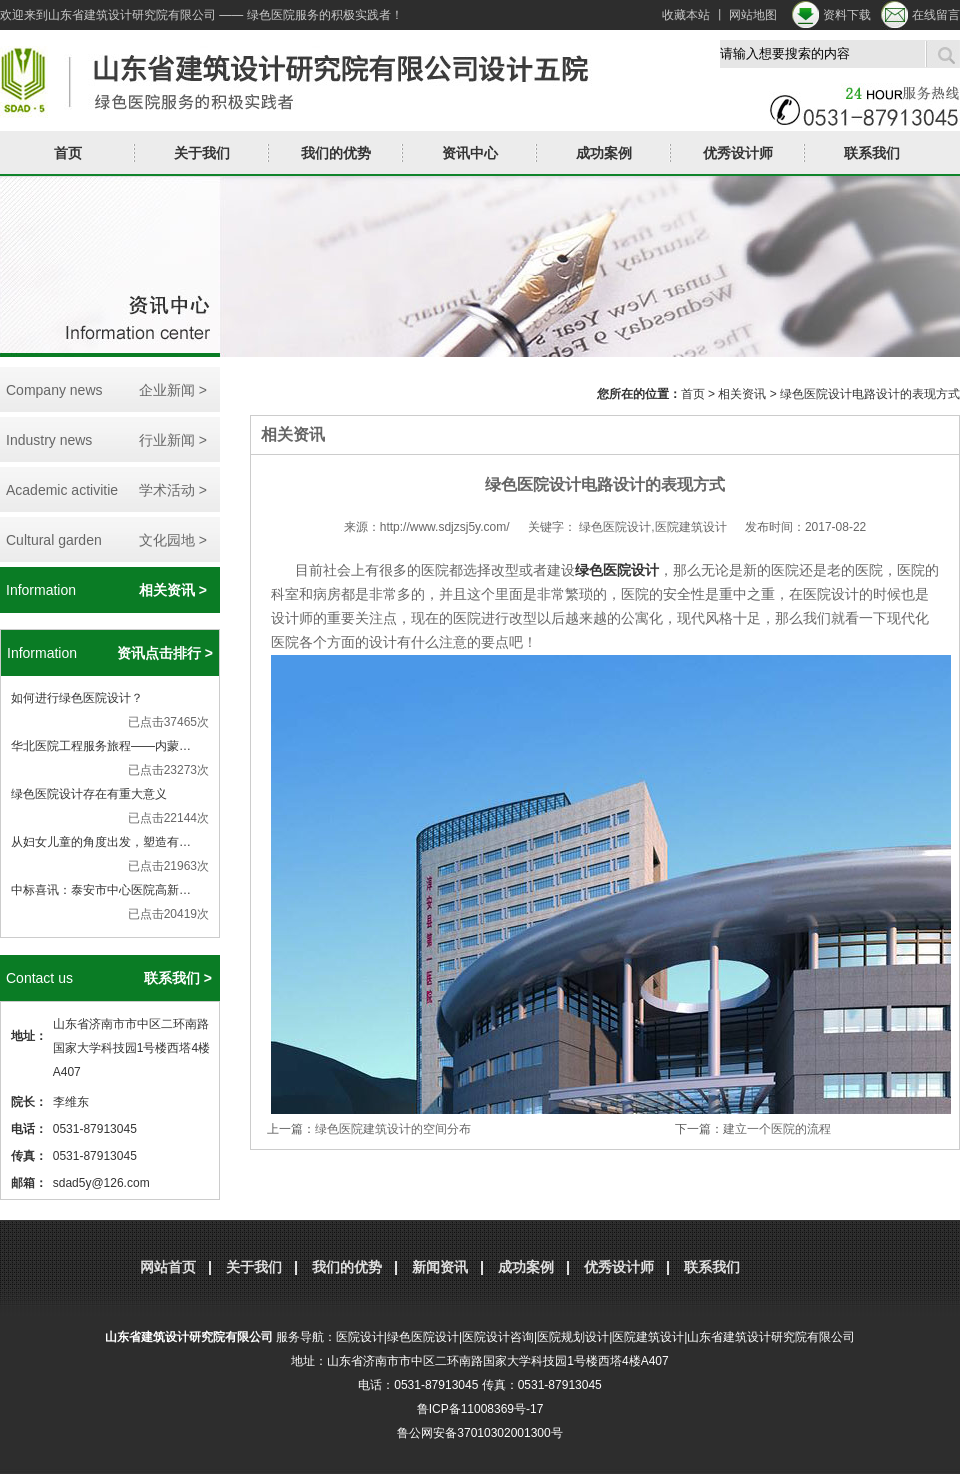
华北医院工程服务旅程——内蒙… (101, 746)
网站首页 (168, 1267)
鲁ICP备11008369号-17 (480, 1409)
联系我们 (872, 153)
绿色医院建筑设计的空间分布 (393, 1129)
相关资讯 (742, 394)
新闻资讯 (440, 1267)
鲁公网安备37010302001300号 (479, 1433)
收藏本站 (686, 15)
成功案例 (604, 153)
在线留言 (936, 15)
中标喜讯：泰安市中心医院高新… (101, 890)
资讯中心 (470, 153)
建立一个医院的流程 (777, 1129)
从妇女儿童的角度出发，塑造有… (101, 842)
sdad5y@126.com (101, 1183)
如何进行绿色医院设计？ (77, 698)
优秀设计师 (738, 153)
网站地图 (753, 15)
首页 (68, 153)
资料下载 (847, 15)
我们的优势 (336, 153)
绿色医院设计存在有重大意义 (89, 794)
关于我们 (202, 153)
